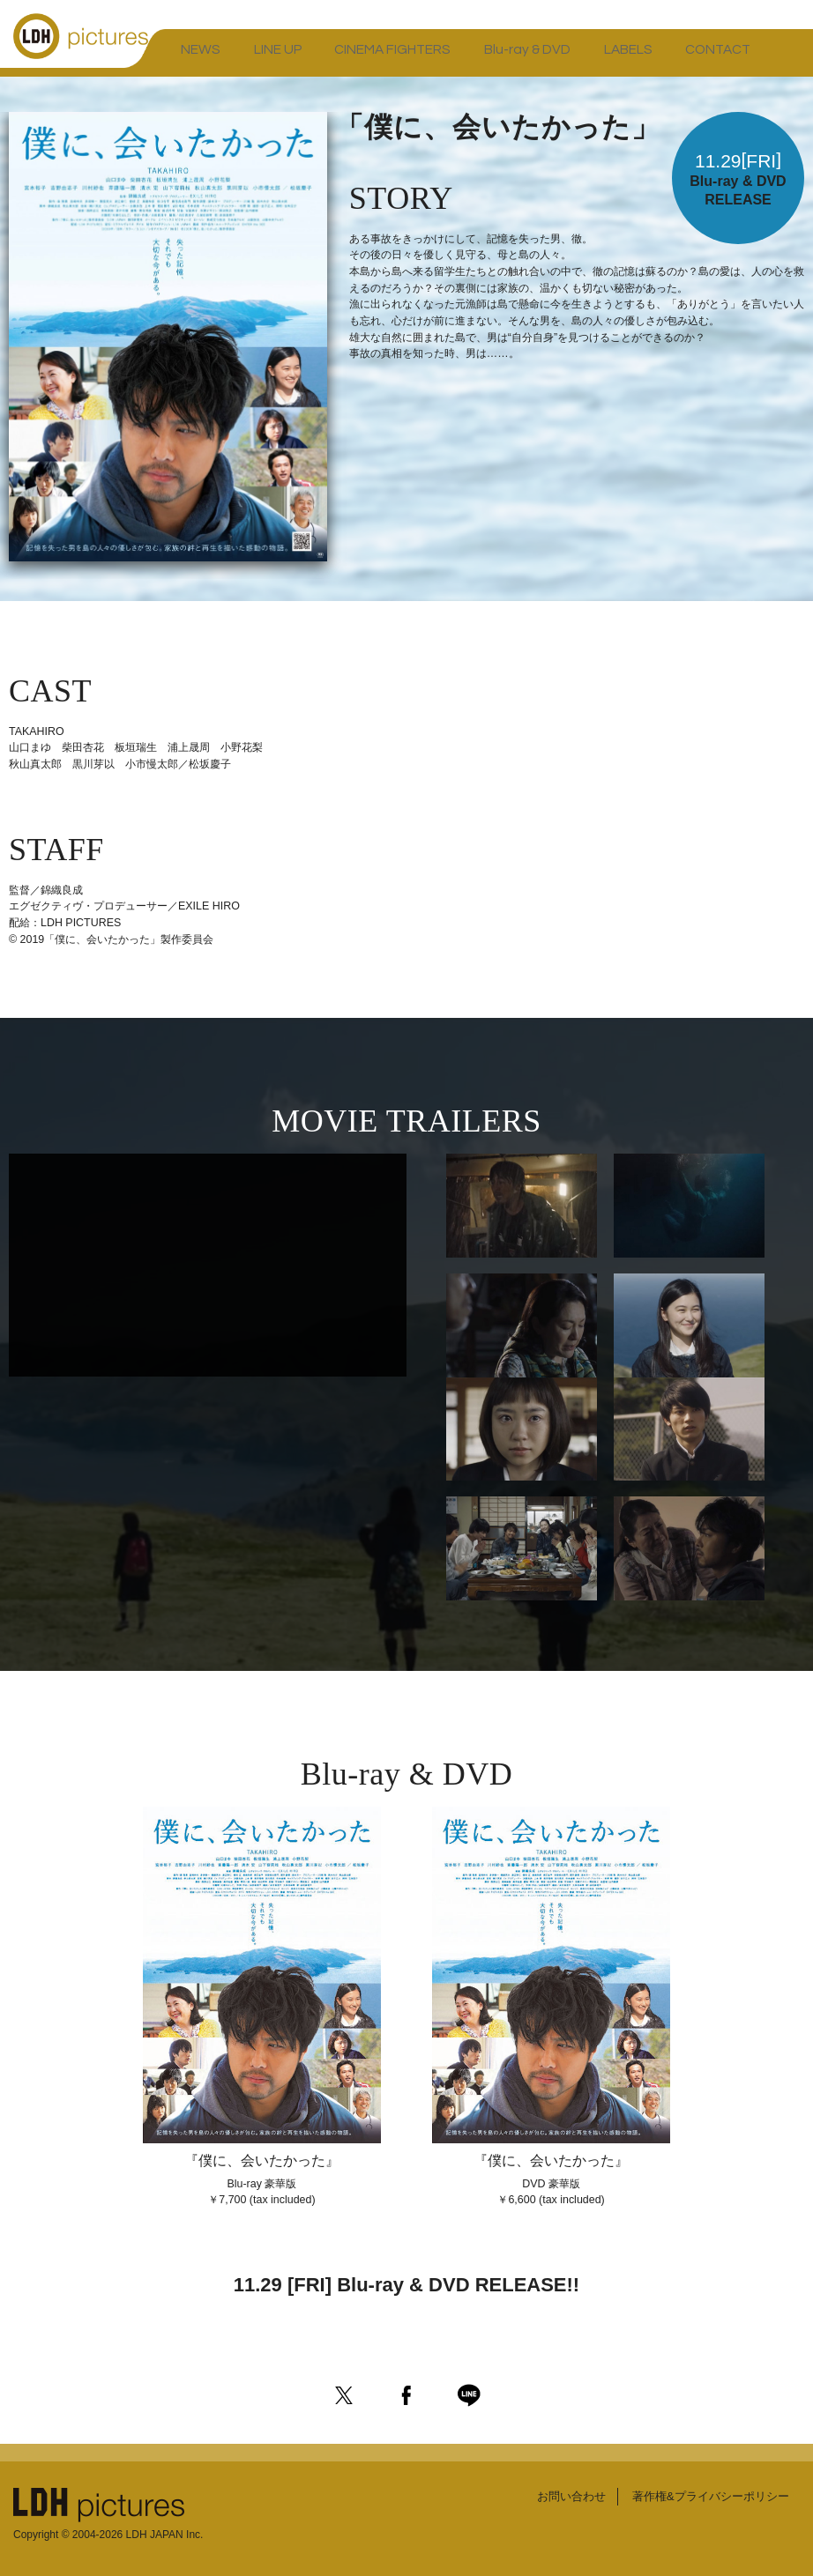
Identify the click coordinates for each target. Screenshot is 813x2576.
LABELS (506, 57)
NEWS (188, 57)
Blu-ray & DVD (432, 57)
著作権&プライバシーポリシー (705, 2490)
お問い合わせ (558, 2490)
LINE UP (240, 57)
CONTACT (569, 57)
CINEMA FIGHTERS (327, 57)
